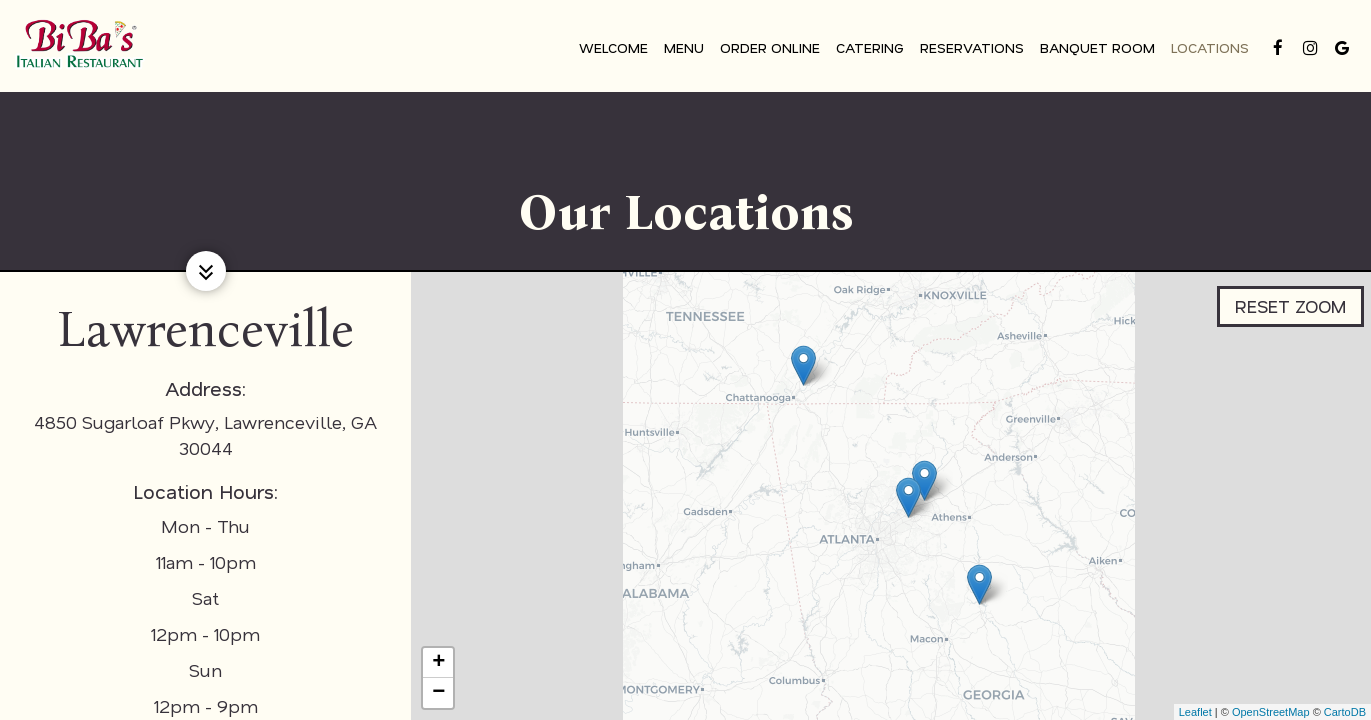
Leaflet (1195, 712)
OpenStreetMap (1271, 712)
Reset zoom (1289, 299)
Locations (1208, 49)
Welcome (611, 49)
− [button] (438, 693)
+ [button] (438, 663)
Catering (868, 49)
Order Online (768, 49)
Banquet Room (1095, 49)
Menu (682, 49)
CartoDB (1345, 712)
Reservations (970, 49)
